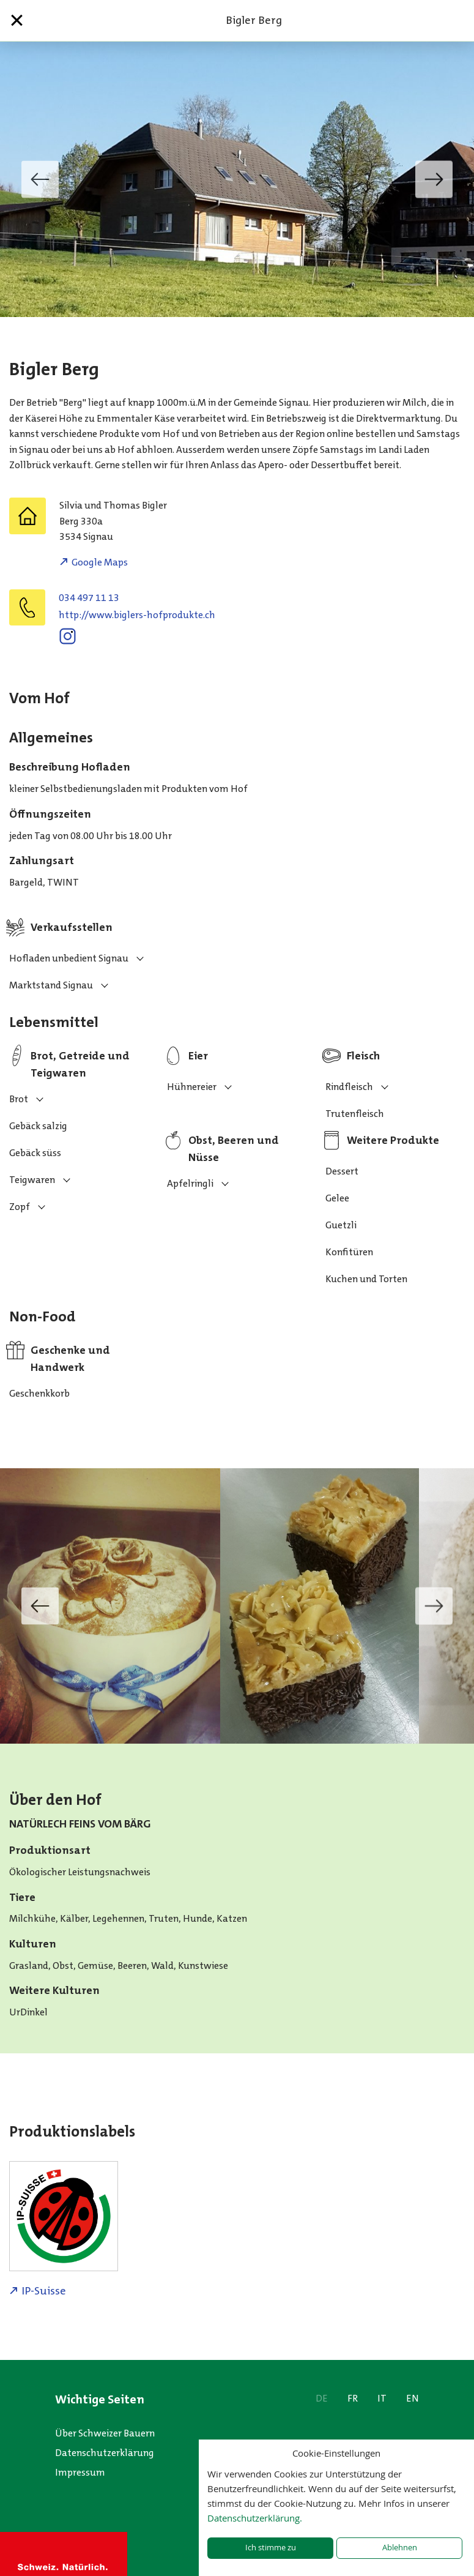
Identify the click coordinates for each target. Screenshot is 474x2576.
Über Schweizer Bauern (105, 2433)
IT (382, 2398)
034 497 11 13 (89, 597)
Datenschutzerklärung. (254, 2518)
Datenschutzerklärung (104, 2452)
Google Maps (100, 562)
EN (412, 2398)
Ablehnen (399, 2547)
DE (322, 2398)
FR (352, 2398)
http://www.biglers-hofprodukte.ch (137, 614)
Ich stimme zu (270, 2547)
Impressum (80, 2472)
